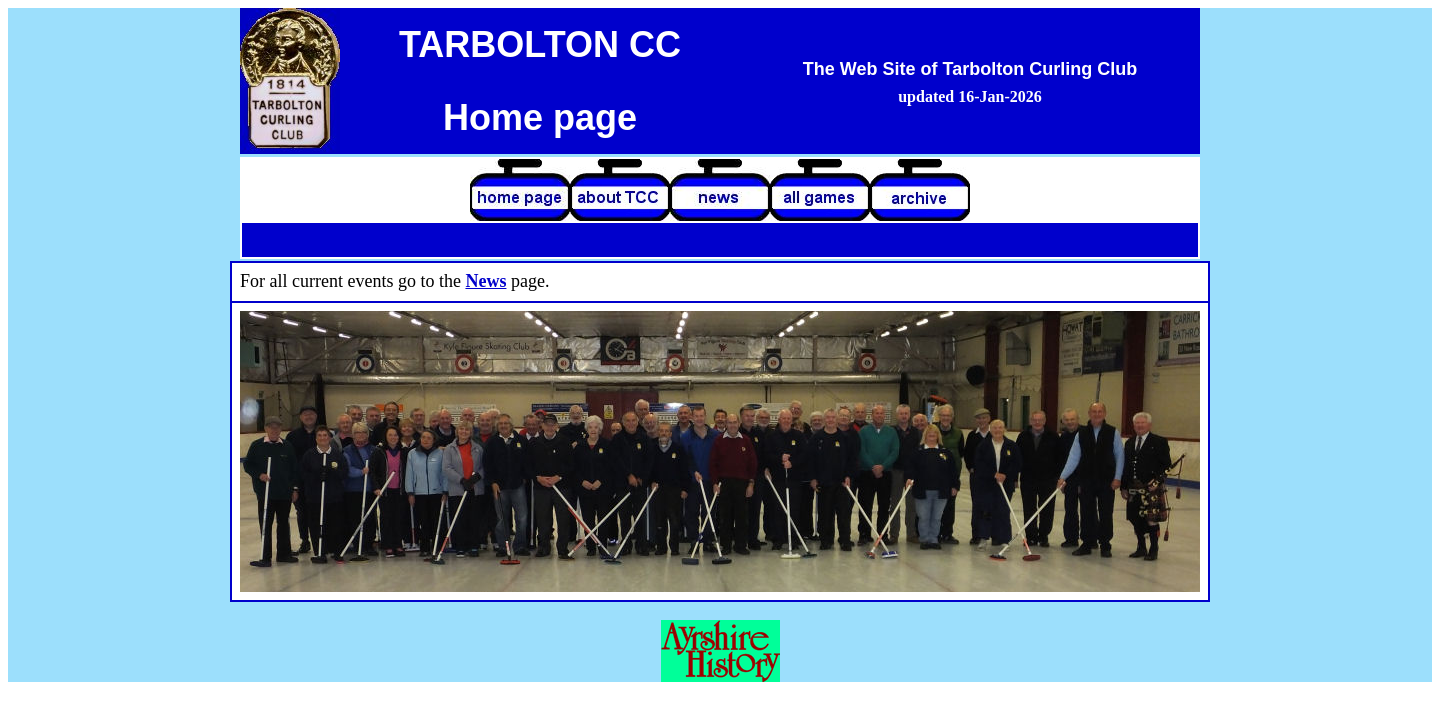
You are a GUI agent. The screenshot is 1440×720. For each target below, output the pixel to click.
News (485, 281)
